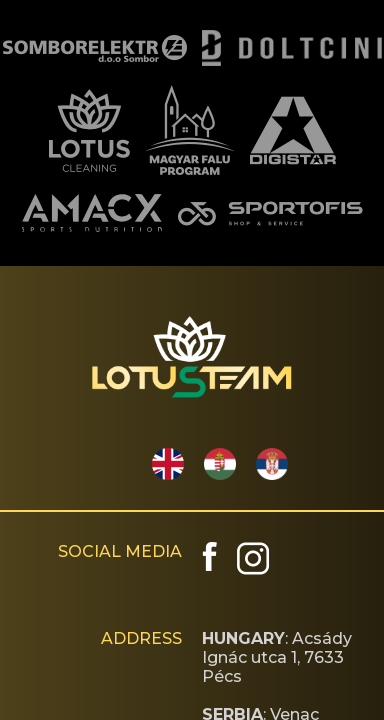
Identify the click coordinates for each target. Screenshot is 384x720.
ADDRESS (141, 638)
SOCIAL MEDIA (120, 551)
